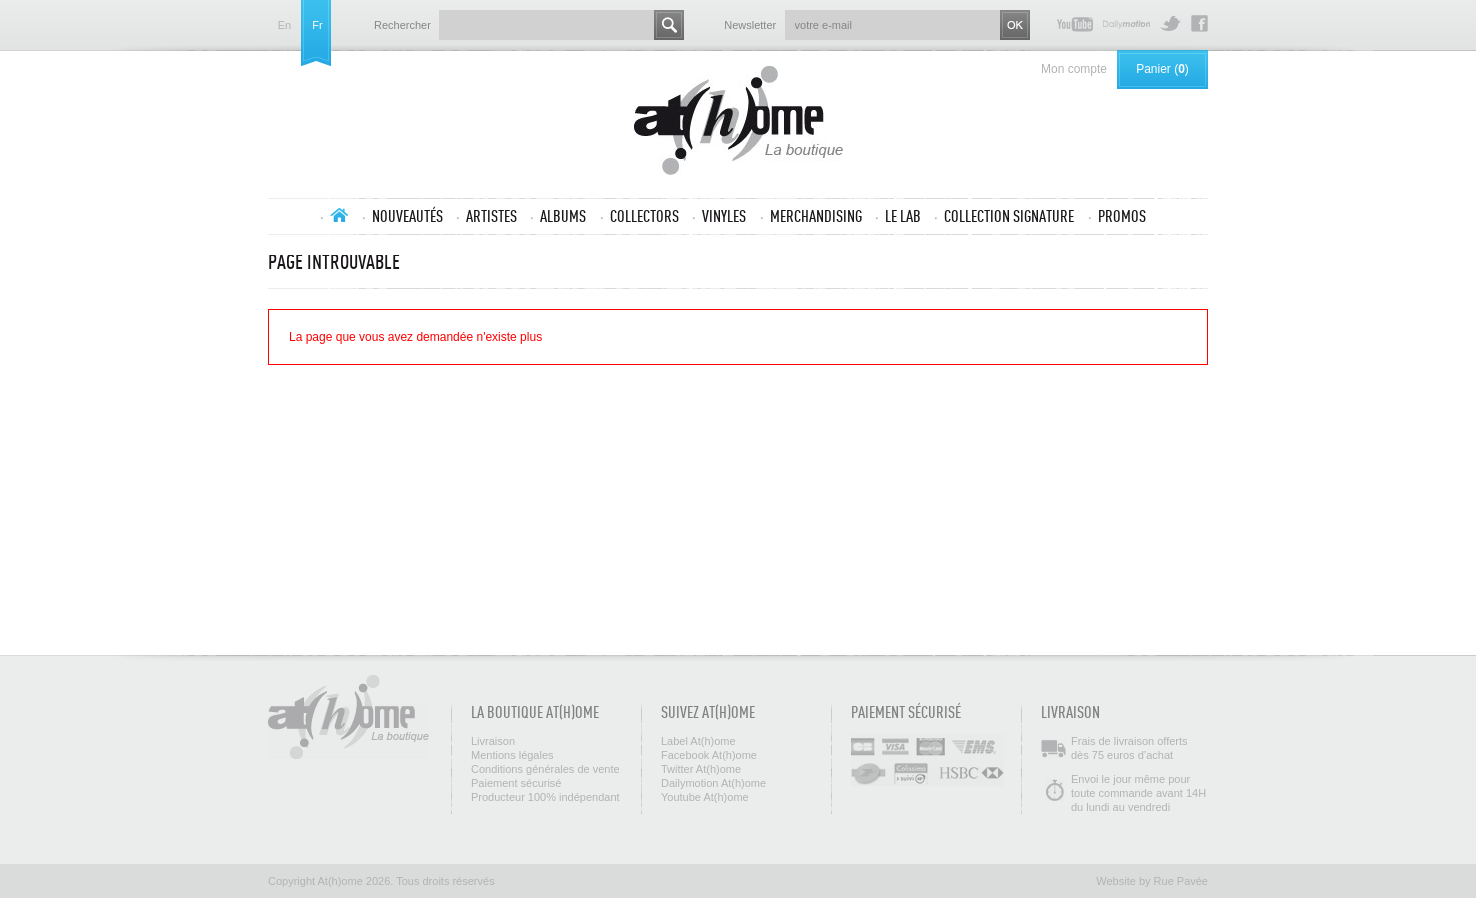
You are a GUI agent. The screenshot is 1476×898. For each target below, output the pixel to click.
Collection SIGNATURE (1009, 216)
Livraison (493, 741)
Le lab (903, 216)
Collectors (644, 216)
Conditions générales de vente (545, 769)
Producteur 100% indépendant (545, 797)
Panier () (1162, 69)
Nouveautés (407, 216)
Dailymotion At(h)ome (1126, 23)
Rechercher (402, 25)
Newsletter (750, 25)
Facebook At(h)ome (1199, 23)
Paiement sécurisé (516, 783)
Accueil (339, 215)
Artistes (491, 216)
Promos (1122, 216)
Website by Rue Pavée (1152, 881)
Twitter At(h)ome (1170, 23)
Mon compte (1074, 69)
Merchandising (816, 216)
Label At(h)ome (698, 741)
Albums (563, 216)
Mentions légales (512, 755)
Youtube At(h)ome (1075, 23)
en (284, 25)
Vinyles (724, 216)
